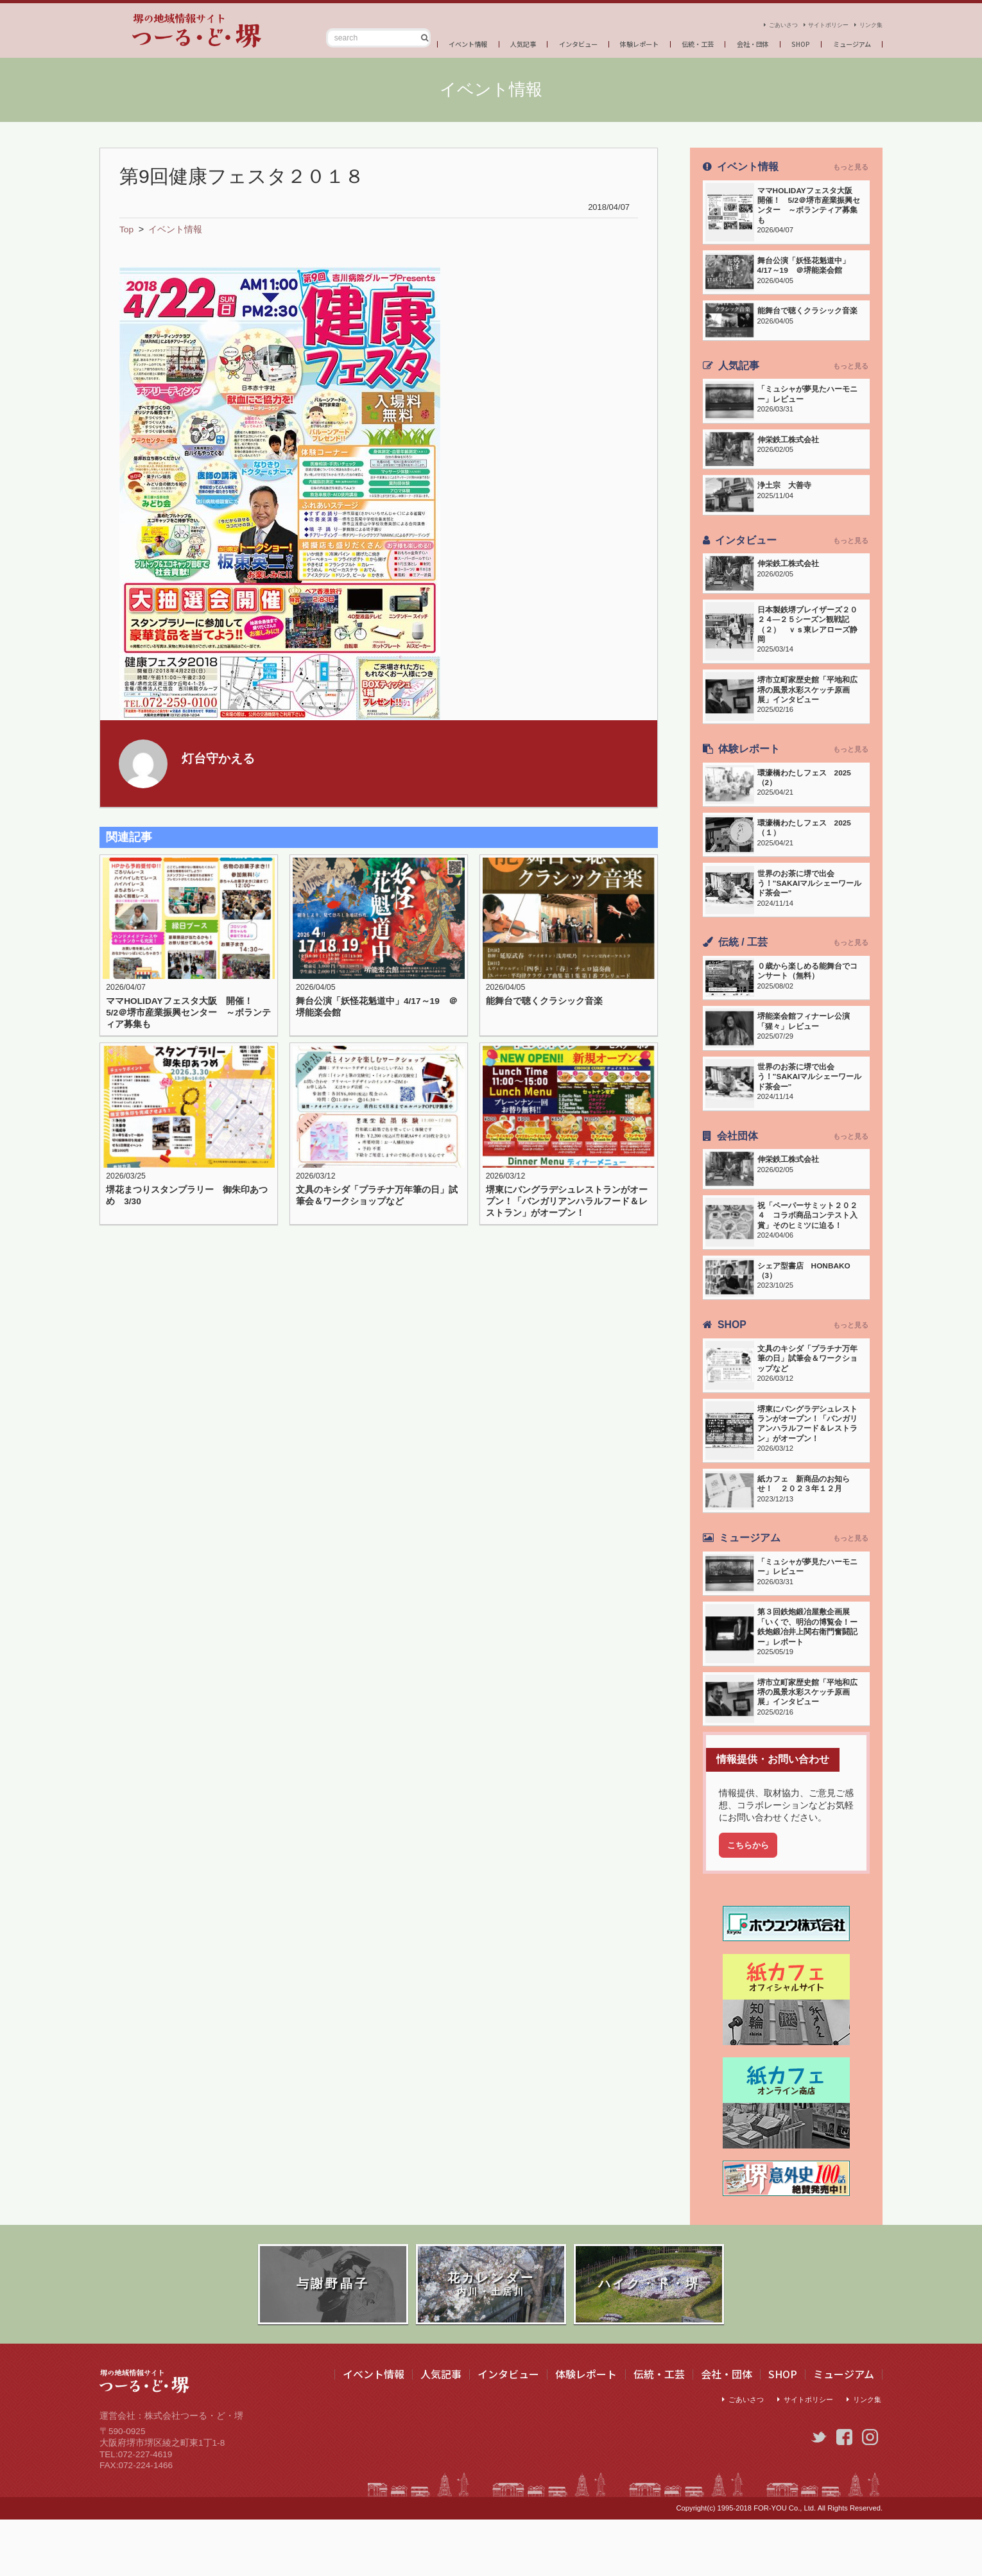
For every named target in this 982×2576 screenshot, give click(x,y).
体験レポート (607, 41)
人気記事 (473, 41)
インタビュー (536, 41)
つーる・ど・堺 (163, 31)
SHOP (790, 41)
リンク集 (867, 20)
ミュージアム (847, 41)
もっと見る (850, 167)
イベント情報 (410, 41)
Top (126, 229)
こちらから (750, 1897)
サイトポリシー (811, 20)
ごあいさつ (751, 20)
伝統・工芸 (673, 41)
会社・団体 (736, 41)
